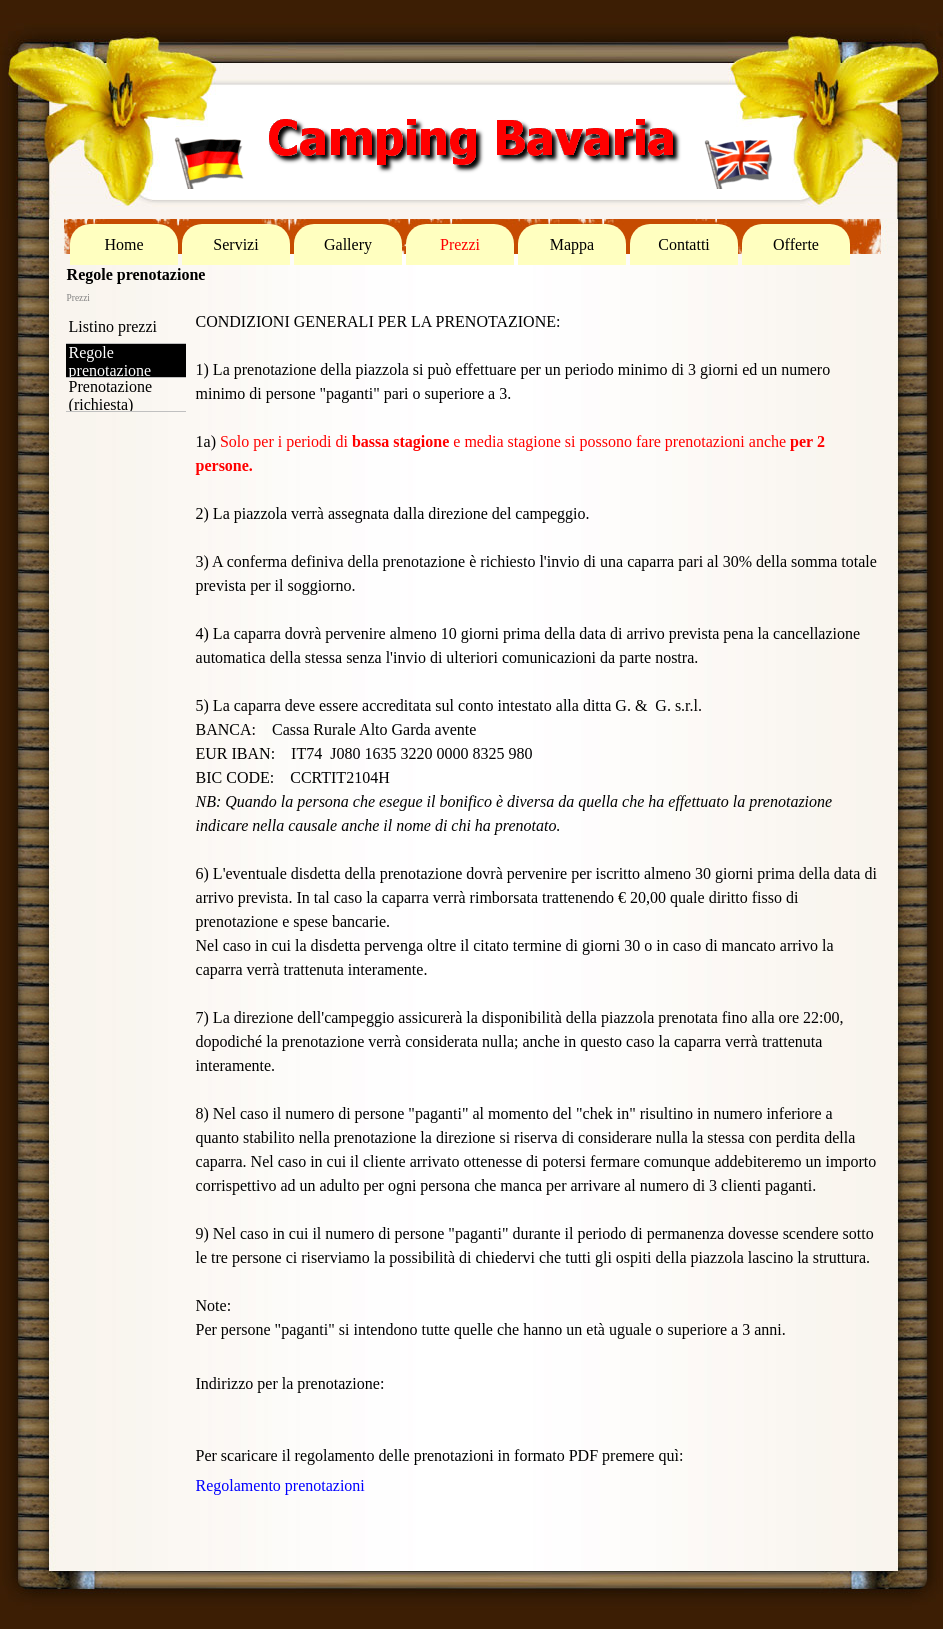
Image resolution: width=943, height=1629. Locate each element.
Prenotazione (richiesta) (111, 395)
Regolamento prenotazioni (280, 1485)
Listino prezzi (113, 326)
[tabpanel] (537, 836)
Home (123, 244)
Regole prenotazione (110, 361)
